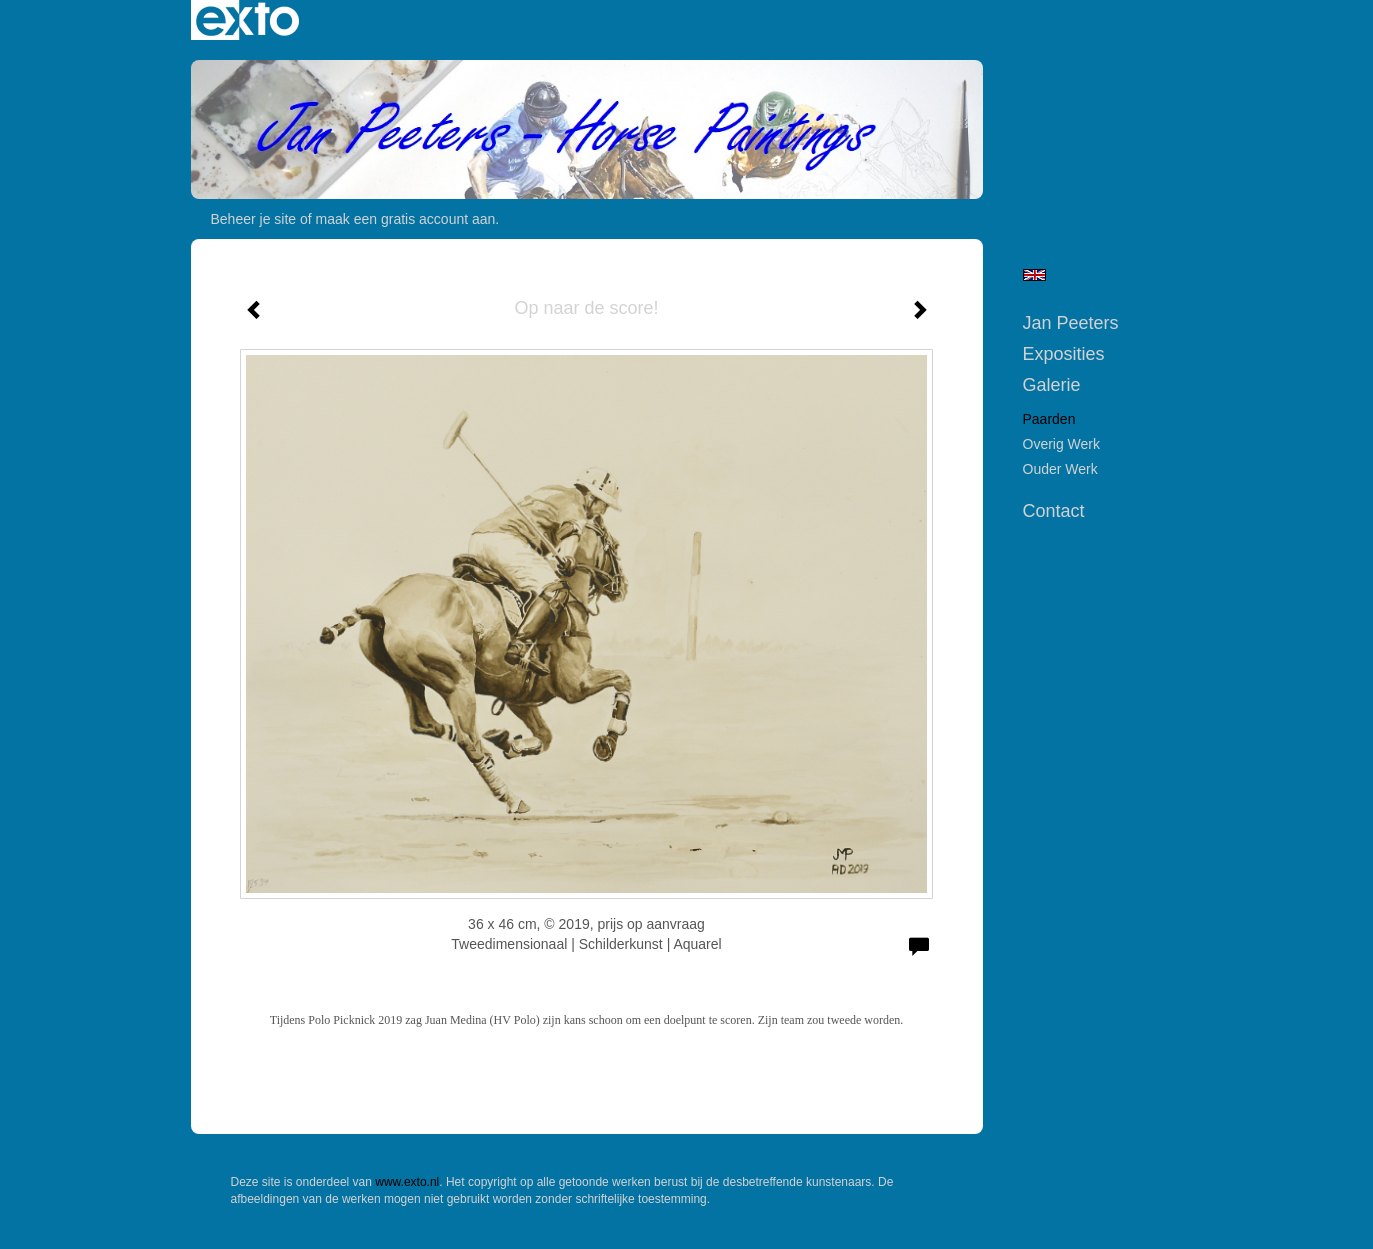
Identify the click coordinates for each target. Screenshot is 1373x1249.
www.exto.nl (407, 1182)
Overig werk (1062, 444)
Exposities (1064, 354)
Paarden (1049, 419)
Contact (1054, 511)
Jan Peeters (1071, 323)
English (1034, 275)
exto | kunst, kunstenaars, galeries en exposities (247, 20)
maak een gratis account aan (406, 219)
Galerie (1052, 385)
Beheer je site (254, 219)
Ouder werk (1060, 469)
